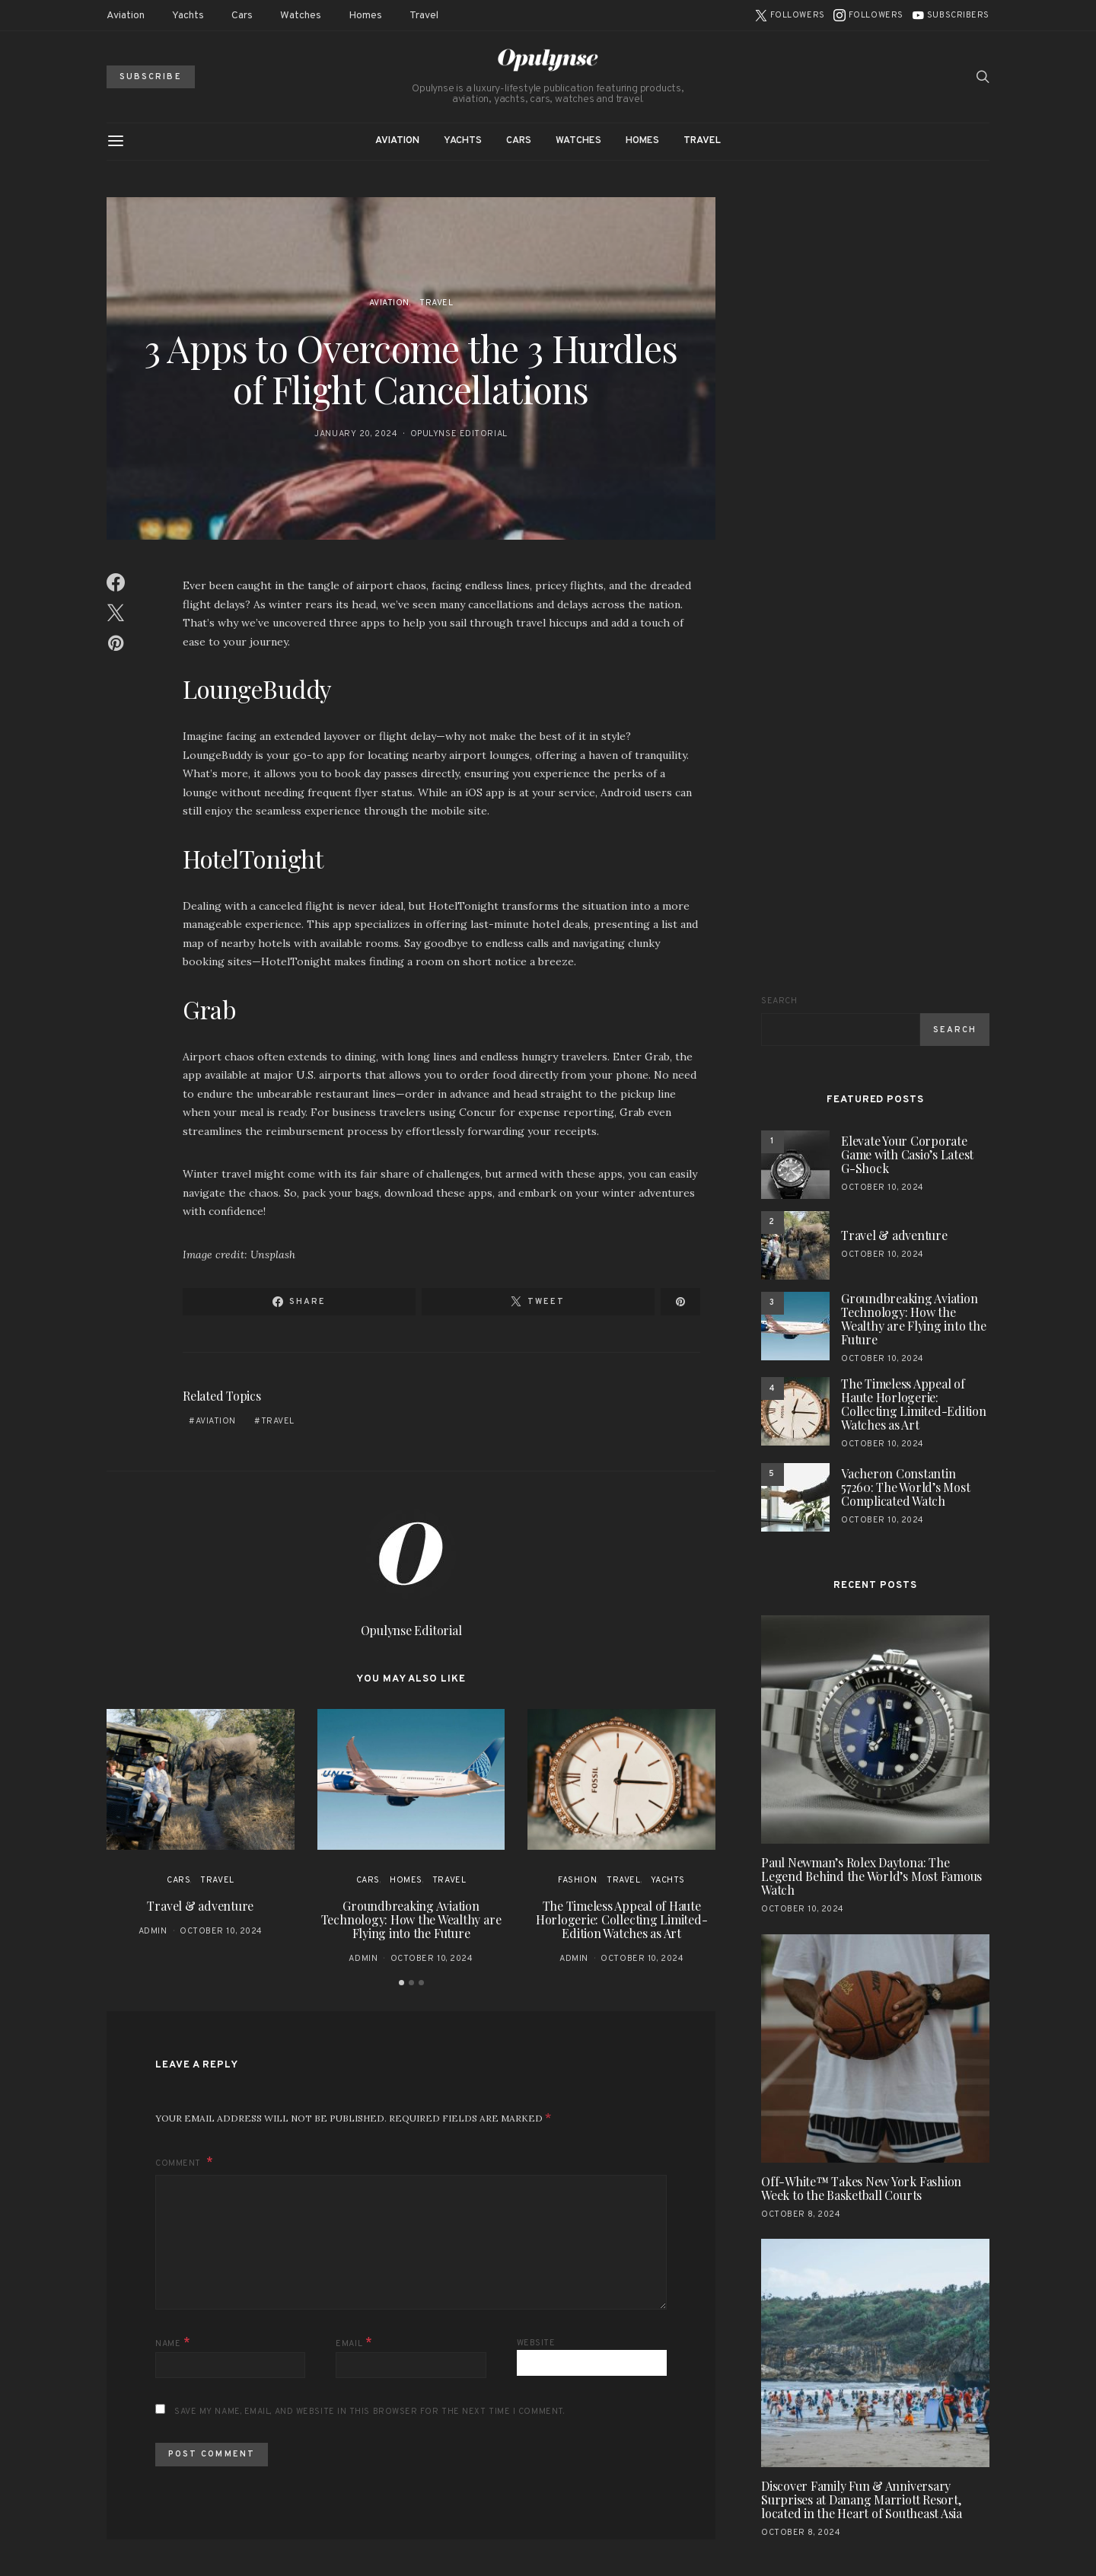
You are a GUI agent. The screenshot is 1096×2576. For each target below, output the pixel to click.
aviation (216, 1421)
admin (153, 1931)
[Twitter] (790, 15)
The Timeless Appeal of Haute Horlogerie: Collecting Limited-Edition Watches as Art (622, 1919)
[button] (401, 1983)
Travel (423, 15)
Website (536, 2343)
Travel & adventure (200, 1906)
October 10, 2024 (221, 1931)
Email (354, 2343)
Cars (242, 15)
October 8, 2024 (800, 2214)
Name (172, 2343)
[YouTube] (950, 15)
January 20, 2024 (355, 434)
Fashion (577, 1880)
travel (278, 1421)
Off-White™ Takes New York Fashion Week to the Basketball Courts (861, 2188)
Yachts (188, 15)
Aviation (126, 15)
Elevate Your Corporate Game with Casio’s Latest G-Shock (907, 1154)
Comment (179, 2163)
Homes (365, 15)
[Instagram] (868, 15)
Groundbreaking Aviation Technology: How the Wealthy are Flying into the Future (411, 1919)
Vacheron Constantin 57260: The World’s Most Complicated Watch (905, 1487)
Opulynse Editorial (459, 434)
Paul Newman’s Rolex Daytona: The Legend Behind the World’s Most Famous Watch (871, 1876)
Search (779, 1001)
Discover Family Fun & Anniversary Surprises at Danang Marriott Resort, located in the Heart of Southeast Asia (861, 2499)
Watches (300, 15)
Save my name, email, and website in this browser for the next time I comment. (369, 2411)
